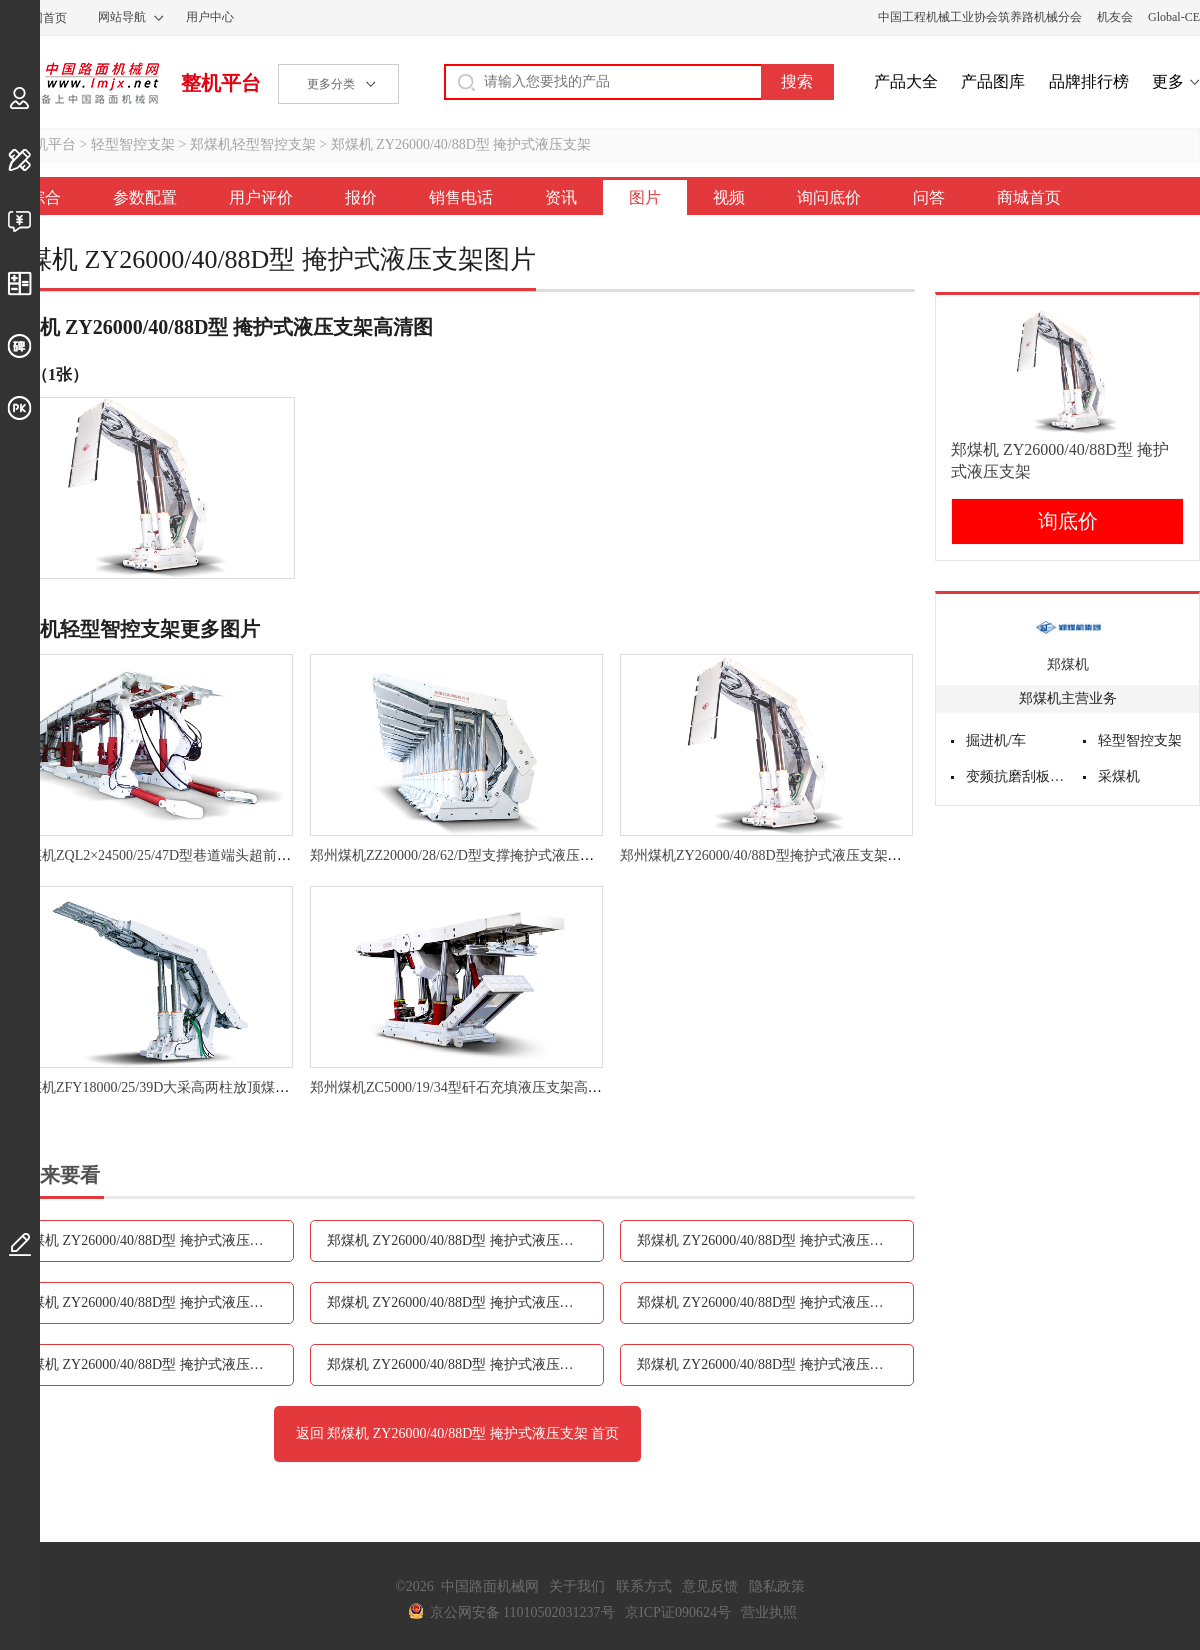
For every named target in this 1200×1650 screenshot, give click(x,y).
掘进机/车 (996, 740)
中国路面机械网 (79, 83)
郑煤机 (1068, 664)
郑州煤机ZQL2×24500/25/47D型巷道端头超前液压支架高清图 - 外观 (207, 855)
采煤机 (1119, 776)
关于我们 (577, 1586)
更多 (1168, 81)
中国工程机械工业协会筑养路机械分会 (980, 17)
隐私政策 (777, 1586)
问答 (929, 197)
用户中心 (210, 17)
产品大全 (906, 81)
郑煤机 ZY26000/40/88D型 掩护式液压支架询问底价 (465, 1364)
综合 (45, 197)
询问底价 (829, 197)
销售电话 (461, 197)
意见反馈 (710, 1586)
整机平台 (221, 83)
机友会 (1115, 17)
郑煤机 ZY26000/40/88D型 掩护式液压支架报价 (775, 1240)
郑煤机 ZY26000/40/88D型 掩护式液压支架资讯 (465, 1302)
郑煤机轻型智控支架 (253, 144)
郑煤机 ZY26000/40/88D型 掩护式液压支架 (461, 144)
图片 (645, 197)
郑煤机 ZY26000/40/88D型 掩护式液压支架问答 (775, 1364)
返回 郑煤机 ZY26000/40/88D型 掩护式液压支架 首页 (458, 1433)
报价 (361, 197)
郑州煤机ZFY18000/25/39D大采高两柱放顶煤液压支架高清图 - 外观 (206, 1087)
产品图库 (993, 81)
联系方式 (644, 1586)
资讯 (561, 197)
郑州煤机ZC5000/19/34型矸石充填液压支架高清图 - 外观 (482, 1087)
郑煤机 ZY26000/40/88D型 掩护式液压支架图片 (775, 1302)
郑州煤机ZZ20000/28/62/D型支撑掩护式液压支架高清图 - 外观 (500, 855)
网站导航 (122, 17)
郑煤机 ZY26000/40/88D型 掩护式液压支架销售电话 (155, 1302)
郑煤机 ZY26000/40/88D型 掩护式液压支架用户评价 (465, 1240)
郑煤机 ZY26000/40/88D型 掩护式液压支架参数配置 (155, 1240)
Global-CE (1174, 17)
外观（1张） (44, 374)
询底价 (1068, 521)
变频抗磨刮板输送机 (1017, 776)
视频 (729, 197)
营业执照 (769, 1612)
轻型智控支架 (133, 144)
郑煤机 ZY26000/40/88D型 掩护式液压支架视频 (155, 1364)
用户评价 (261, 197)
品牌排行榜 (1089, 81)
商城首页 (1029, 197)
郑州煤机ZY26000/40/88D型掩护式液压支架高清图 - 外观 (794, 855)
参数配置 (145, 197)
